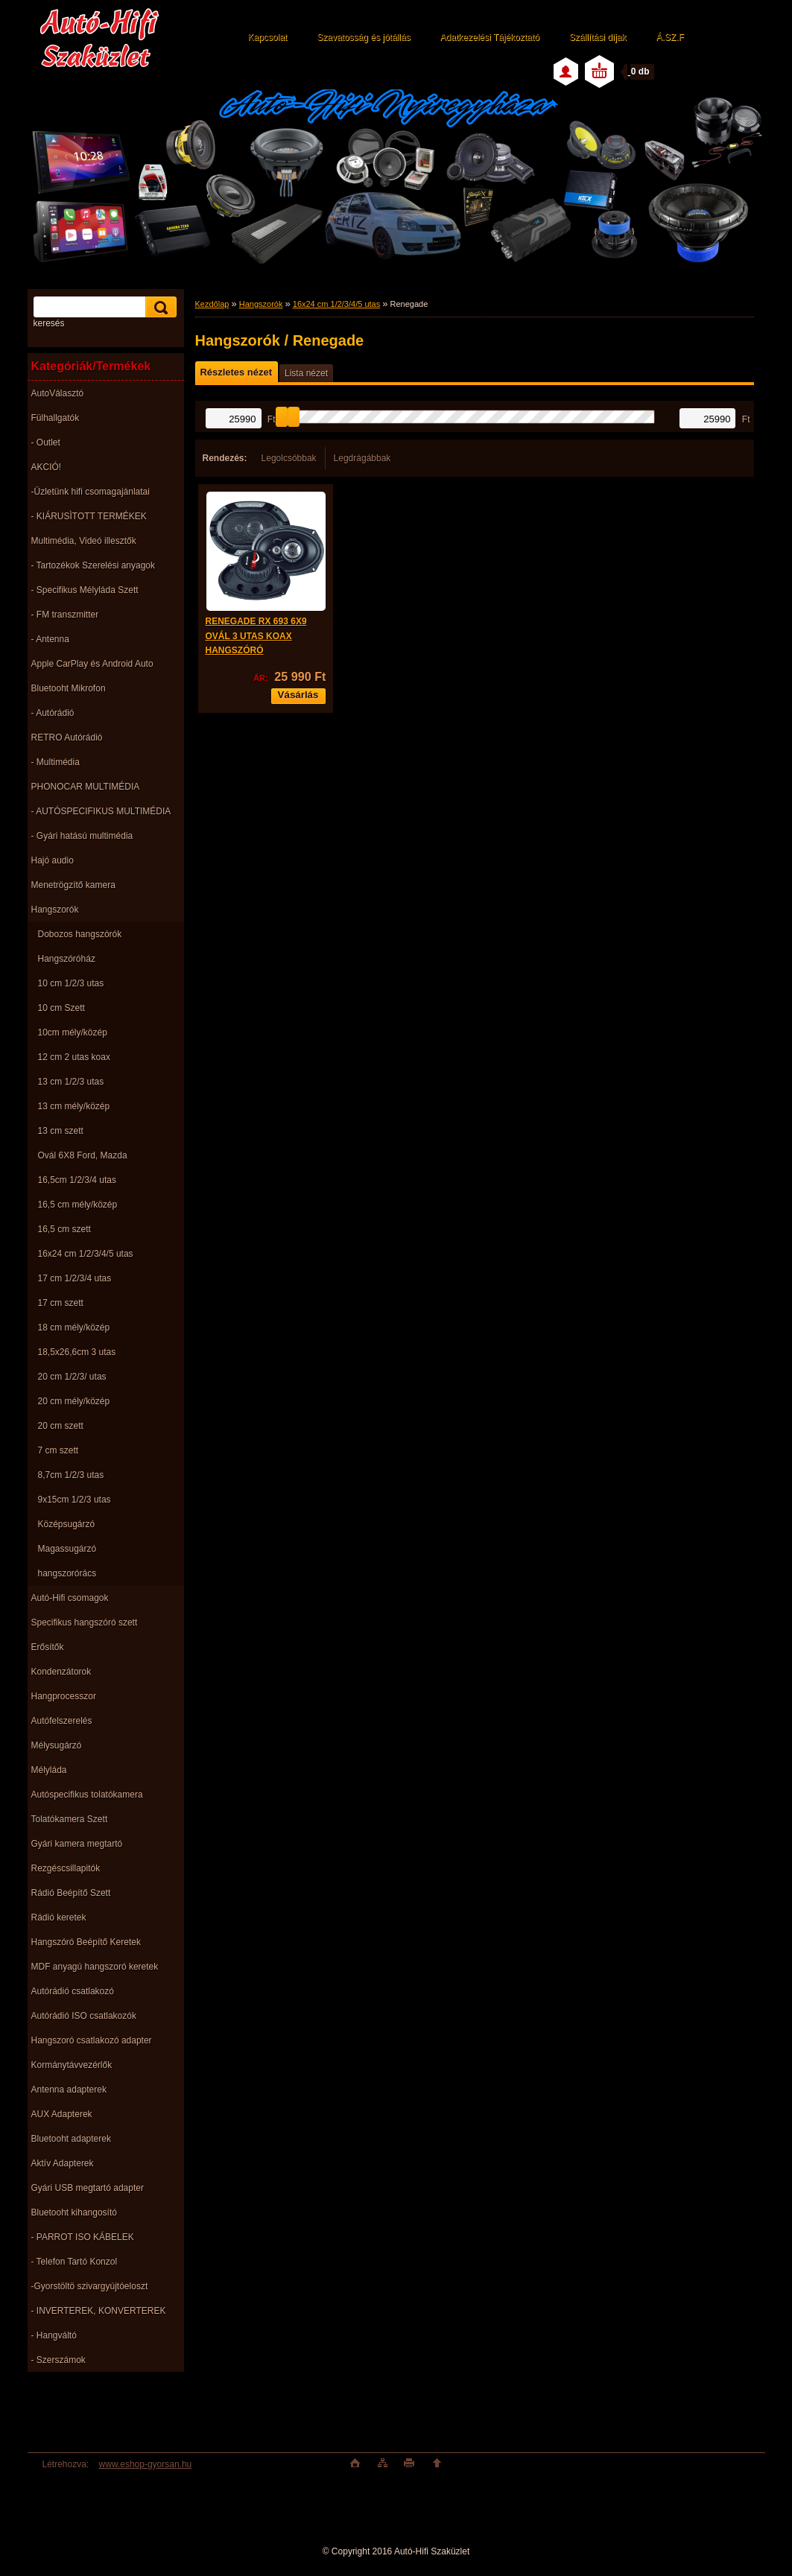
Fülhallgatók (55, 418)
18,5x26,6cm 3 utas (77, 1352)
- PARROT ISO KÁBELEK (82, 2237)
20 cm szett (60, 1426)
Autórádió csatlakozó (72, 1991)
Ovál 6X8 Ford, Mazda (82, 1155)
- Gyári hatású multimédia (82, 836)
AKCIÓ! (46, 467)
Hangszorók (55, 909)
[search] (158, 307)
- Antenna (50, 639)
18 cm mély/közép (74, 1327)
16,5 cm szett (64, 1229)
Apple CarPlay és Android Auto (92, 664)
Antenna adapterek (69, 2089)
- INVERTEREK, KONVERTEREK (98, 2311)
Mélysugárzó (56, 1745)
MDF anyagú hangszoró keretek (95, 1966)
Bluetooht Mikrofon (68, 688)
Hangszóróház (66, 959)
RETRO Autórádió (67, 737)
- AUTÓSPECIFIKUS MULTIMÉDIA (101, 811)
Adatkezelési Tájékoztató (489, 37)
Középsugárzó (66, 1524)
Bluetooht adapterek (71, 2139)
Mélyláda (49, 1770)
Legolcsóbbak (289, 458)
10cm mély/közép (72, 1032)
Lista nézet (306, 373)
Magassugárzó (67, 1549)
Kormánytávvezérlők (72, 2065)
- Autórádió (53, 713)
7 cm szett (58, 1450)
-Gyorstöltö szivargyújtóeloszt (89, 2286)
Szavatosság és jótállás (363, 37)
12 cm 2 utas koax (74, 1057)
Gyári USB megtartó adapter (87, 2188)
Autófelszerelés (61, 1721)
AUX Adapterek (61, 2114)
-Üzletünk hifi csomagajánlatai (90, 491)
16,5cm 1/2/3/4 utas (77, 1180)
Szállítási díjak (598, 37)
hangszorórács (67, 1573)
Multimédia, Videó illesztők (83, 541)
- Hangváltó (54, 2335)
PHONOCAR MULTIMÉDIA (85, 786)
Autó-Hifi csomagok (70, 1598)
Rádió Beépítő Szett (71, 1893)
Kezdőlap (212, 303)
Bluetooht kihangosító (74, 2212)
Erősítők (47, 1647)
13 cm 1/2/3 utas (71, 1081)
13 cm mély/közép (74, 1106)
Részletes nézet (236, 372)
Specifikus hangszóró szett (84, 1622)
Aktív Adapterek (62, 2163)
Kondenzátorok (61, 1671)
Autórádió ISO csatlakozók (83, 2016)
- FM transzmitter (65, 614)
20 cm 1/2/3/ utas (72, 1376)
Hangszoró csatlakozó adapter (91, 2040)
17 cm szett (60, 1303)
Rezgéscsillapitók (66, 1868)
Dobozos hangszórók (80, 934)
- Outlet (45, 442)
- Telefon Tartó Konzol (74, 2261)
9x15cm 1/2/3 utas (74, 1499)
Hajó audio (52, 860)
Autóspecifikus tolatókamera (87, 1794)
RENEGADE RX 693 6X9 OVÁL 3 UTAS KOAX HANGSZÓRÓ (256, 636)
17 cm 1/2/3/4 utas (75, 1278)
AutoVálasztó (57, 393)
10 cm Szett (61, 1008)
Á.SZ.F (670, 37)
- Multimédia (55, 762)
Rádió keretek (58, 1917)
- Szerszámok (58, 2360)
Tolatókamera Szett (69, 1819)
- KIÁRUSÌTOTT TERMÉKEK (89, 516)
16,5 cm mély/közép (78, 1204)
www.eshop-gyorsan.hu (145, 2464)
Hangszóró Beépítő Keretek (86, 1942)
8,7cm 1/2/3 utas (71, 1475)
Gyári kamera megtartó (77, 1844)
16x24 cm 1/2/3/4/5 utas (85, 1254)
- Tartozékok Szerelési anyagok (93, 565)
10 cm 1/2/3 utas (71, 983)
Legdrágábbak (362, 458)
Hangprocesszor (63, 1696)
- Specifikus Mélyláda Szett (85, 590)
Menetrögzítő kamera (73, 885)
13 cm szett (60, 1131)
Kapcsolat (268, 37)
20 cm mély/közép (74, 1401)
